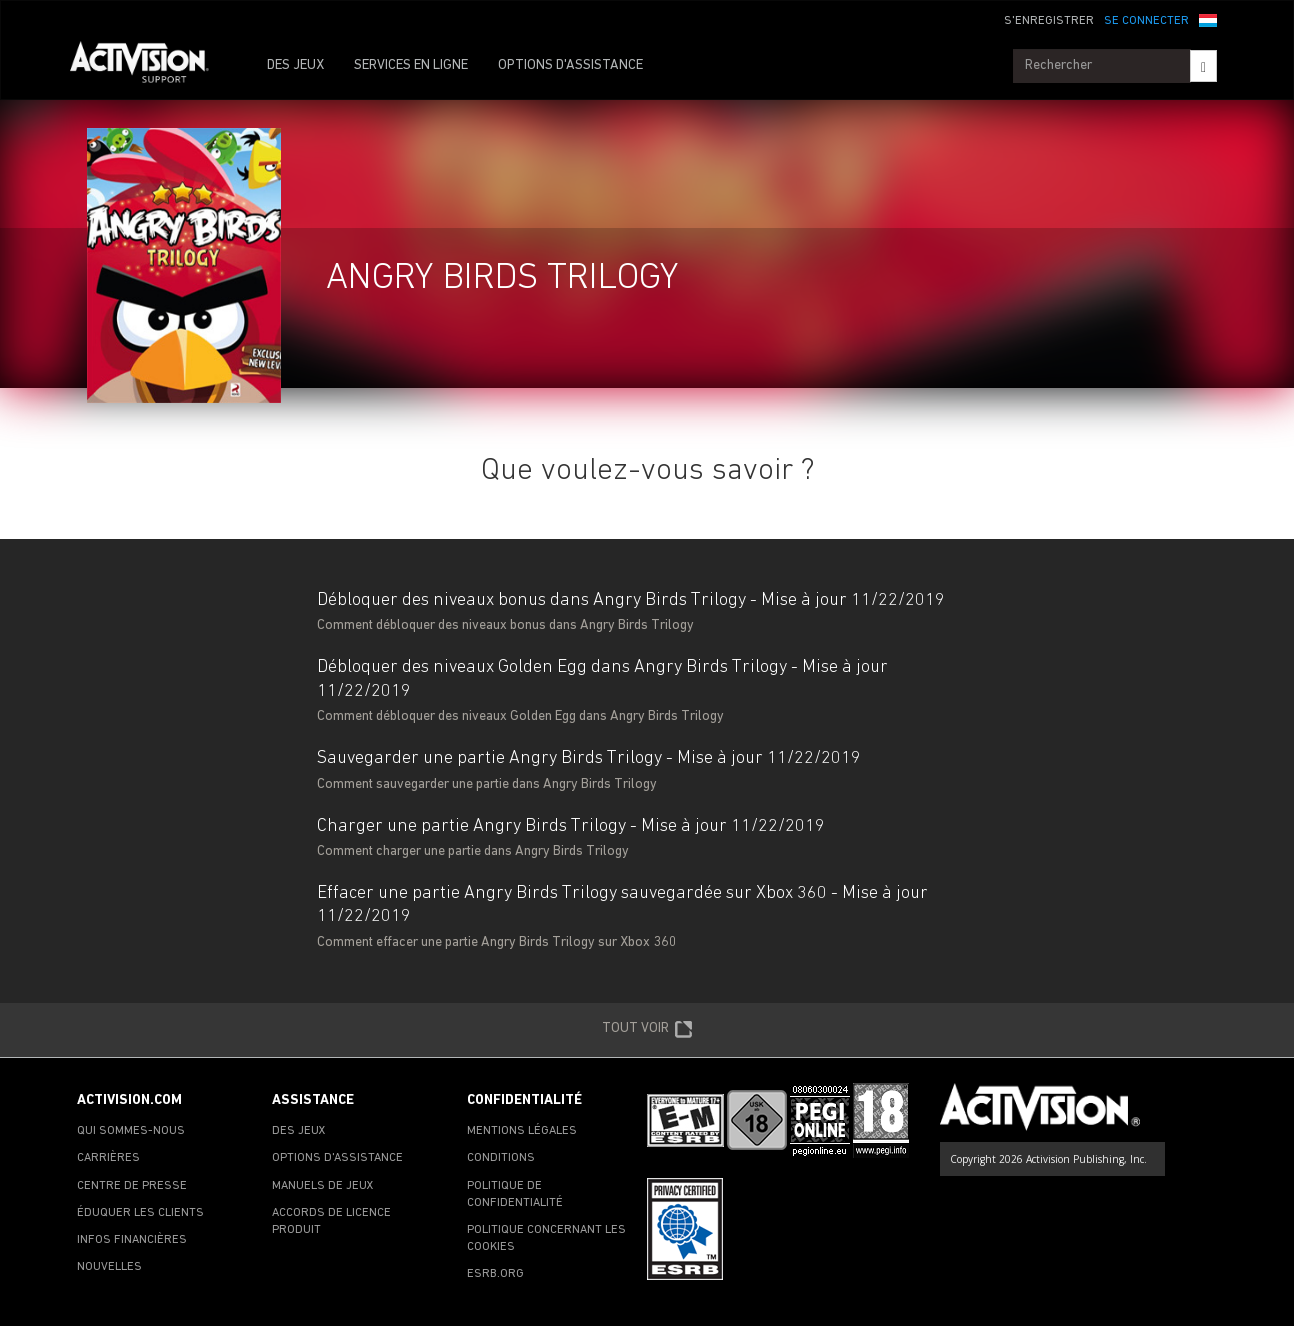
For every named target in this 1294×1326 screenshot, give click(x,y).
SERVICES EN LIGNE (411, 65)
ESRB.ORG (495, 1274)
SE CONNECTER (1146, 21)
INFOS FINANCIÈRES (132, 1240)
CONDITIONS (501, 1158)
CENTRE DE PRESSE (132, 1186)
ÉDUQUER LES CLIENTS (140, 1213)
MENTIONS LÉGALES (522, 1131)
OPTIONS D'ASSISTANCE (570, 65)
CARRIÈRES (108, 1158)
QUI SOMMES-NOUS (131, 1131)
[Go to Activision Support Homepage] (149, 66)
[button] (1208, 19)
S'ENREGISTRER (1049, 21)
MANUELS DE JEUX (323, 1186)
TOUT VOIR (647, 1030)
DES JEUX (295, 65)
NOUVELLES (109, 1267)
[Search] (1203, 66)
